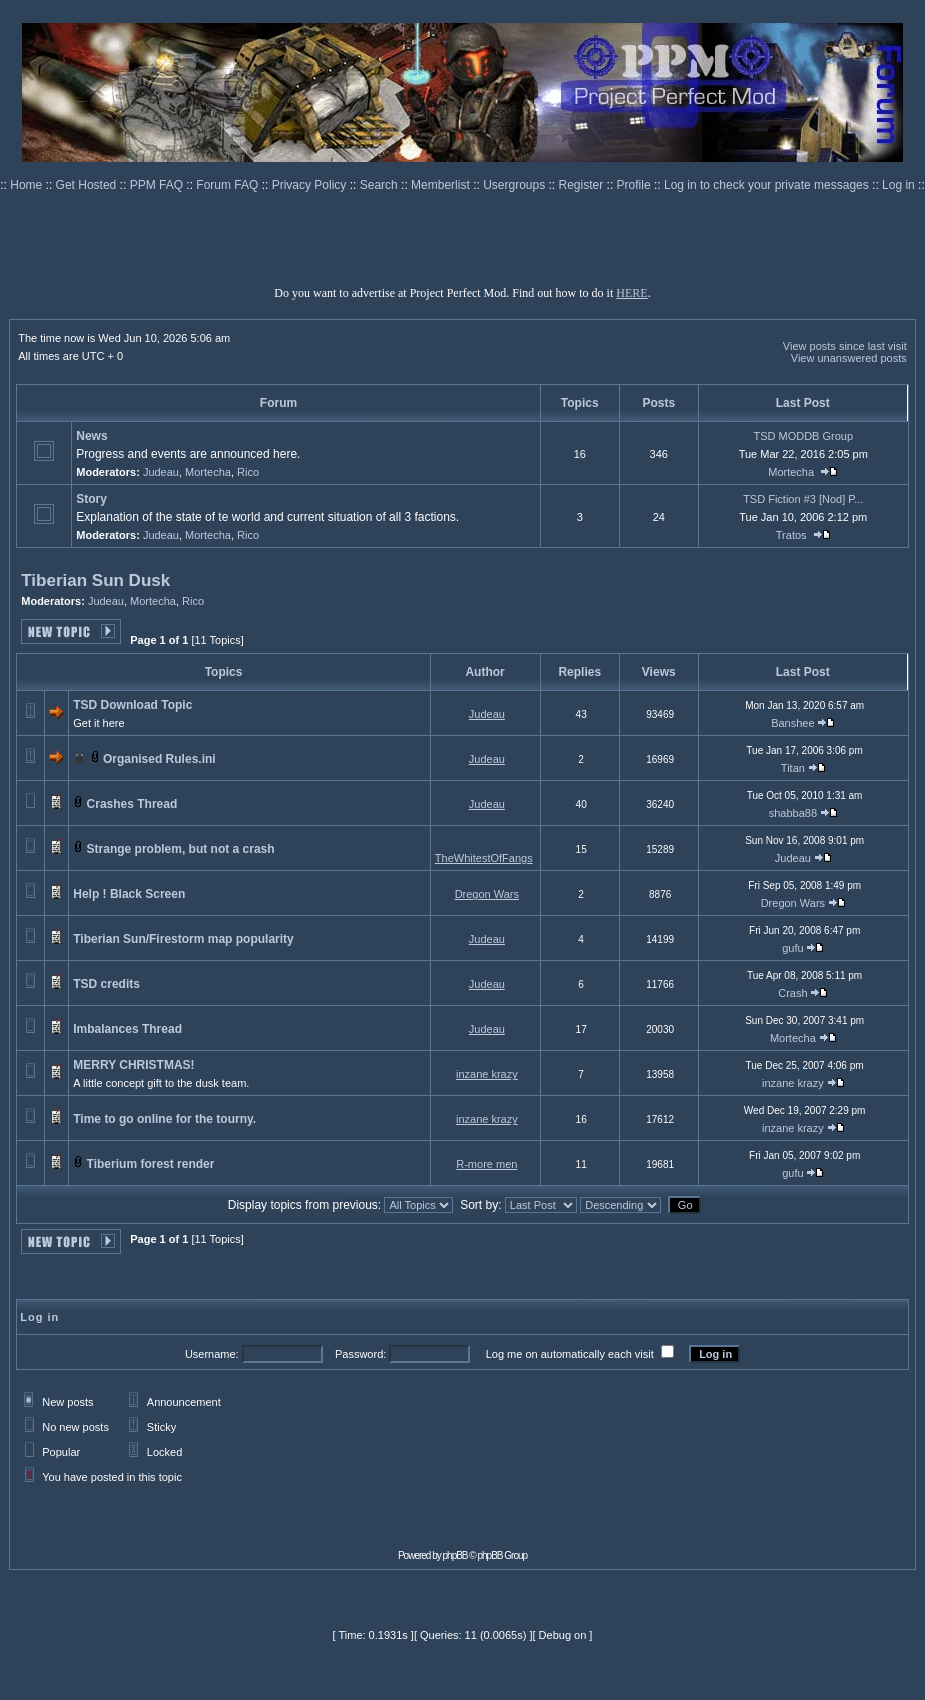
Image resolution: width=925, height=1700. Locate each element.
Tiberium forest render (151, 1164)
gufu (792, 948)
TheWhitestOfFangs (484, 858)
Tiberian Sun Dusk (95, 580)
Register (583, 185)
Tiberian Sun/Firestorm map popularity (183, 939)
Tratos (791, 535)
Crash (792, 993)
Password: (360, 1354)
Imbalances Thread (127, 1029)
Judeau (161, 472)
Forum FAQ (228, 185)
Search (380, 185)
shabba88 (793, 813)
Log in (898, 185)
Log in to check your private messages (768, 185)
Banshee (792, 723)
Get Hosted (88, 185)
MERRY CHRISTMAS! (133, 1065)
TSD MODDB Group (803, 436)
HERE (631, 293)
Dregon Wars (487, 894)
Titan (793, 768)
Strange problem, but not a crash (181, 849)
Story (91, 499)
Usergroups (515, 185)
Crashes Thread (132, 804)
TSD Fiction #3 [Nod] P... (803, 499)
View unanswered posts (849, 358)
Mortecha (208, 472)
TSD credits (106, 984)
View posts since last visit (845, 346)
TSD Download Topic (132, 705)
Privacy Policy (311, 185)
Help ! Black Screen (129, 894)
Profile (635, 185)
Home (27, 185)
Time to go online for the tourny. (164, 1119)
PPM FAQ (158, 185)
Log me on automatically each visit (570, 1354)
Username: (212, 1354)
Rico (248, 472)
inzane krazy (487, 1074)
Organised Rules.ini (159, 759)
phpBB (455, 1555)
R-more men (486, 1164)
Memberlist (442, 185)
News (91, 436)
